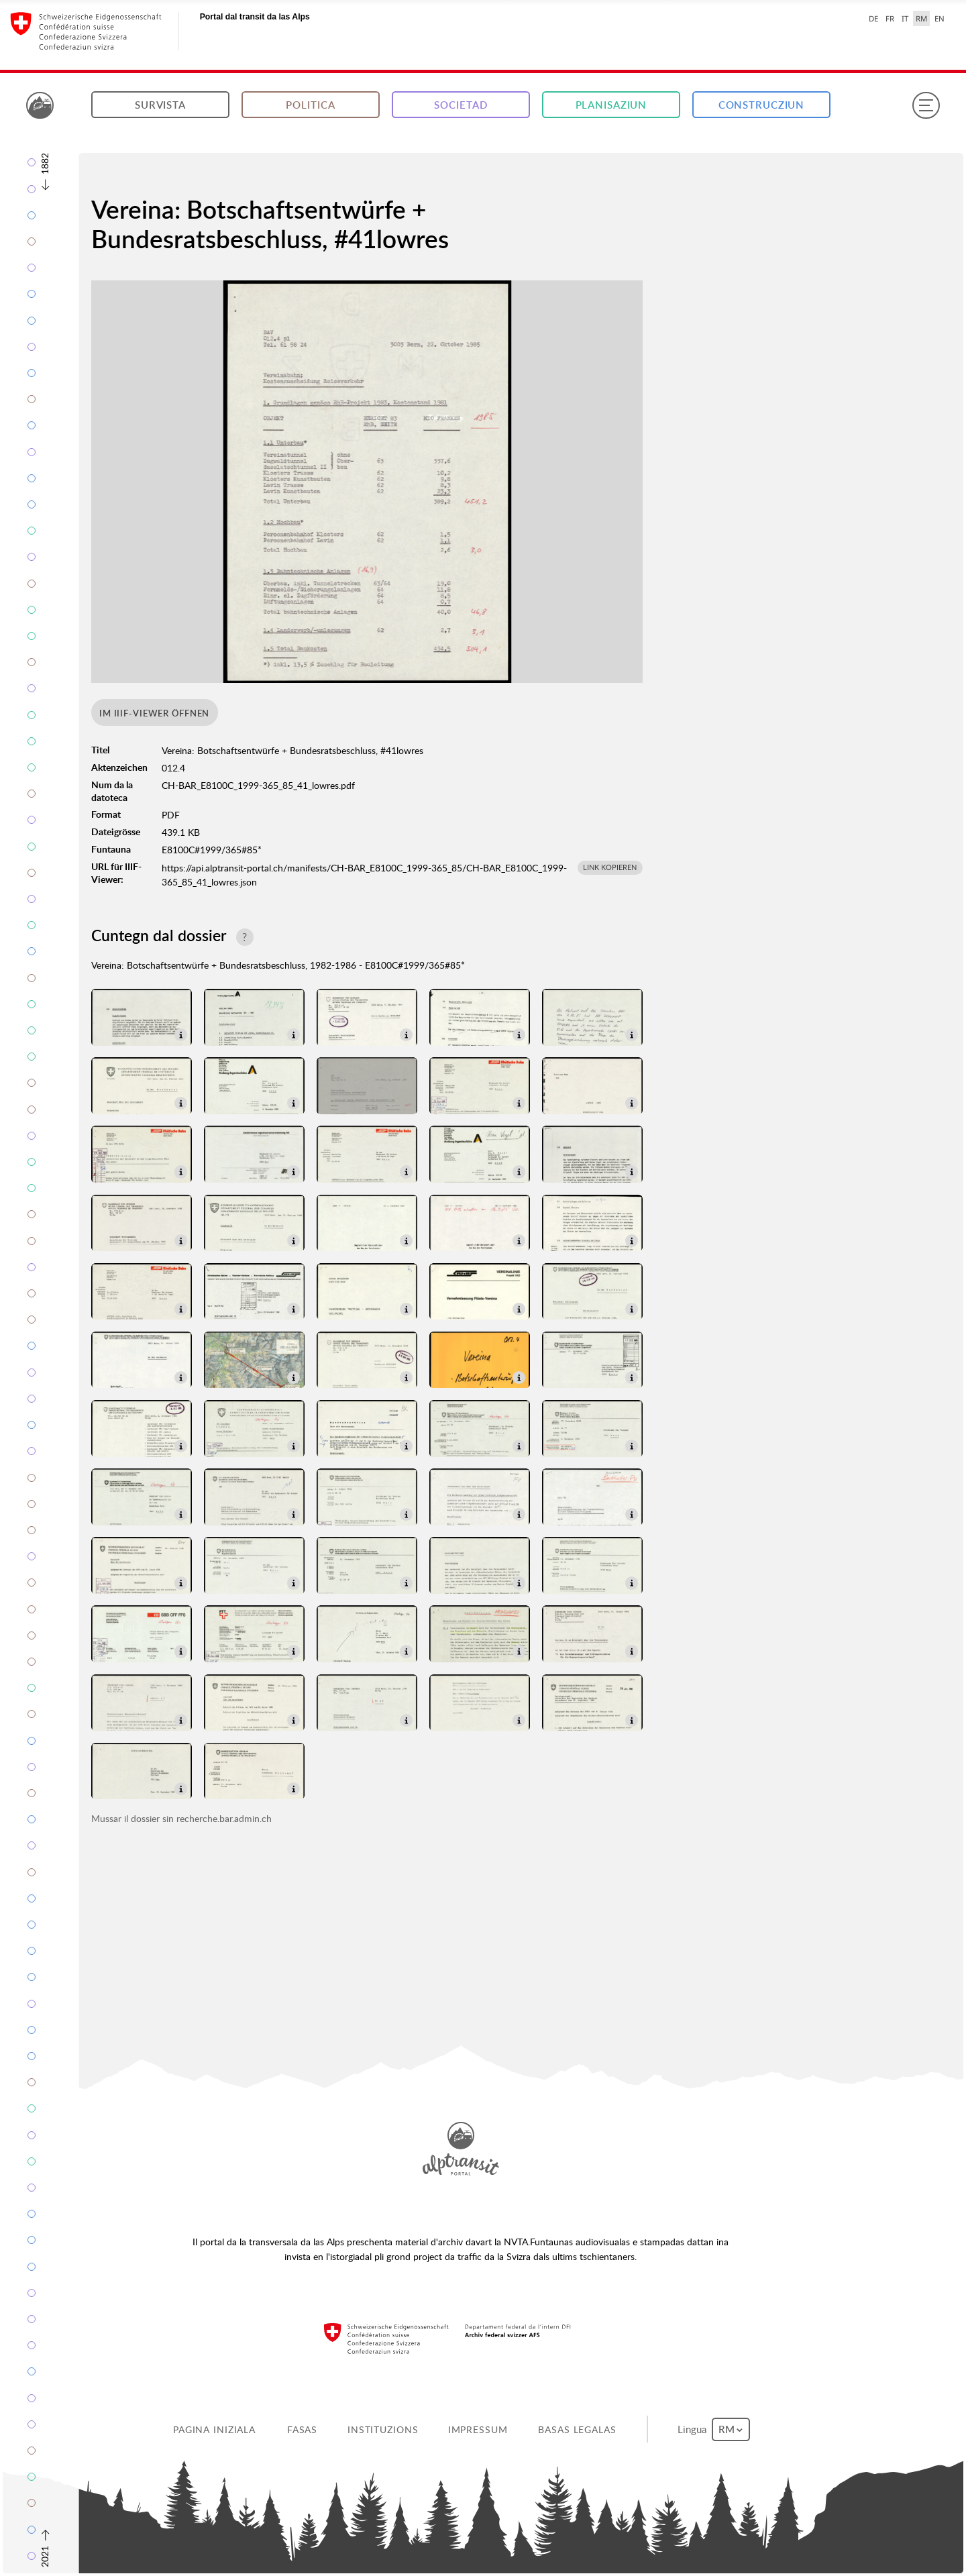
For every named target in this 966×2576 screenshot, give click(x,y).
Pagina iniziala (214, 2429)
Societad (460, 105)
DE (873, 18)
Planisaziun (611, 105)
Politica (310, 105)
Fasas (302, 2429)
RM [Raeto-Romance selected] (921, 18)
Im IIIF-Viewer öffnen (154, 713)
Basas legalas (577, 2429)
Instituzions (383, 2429)
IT (905, 18)
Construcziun (761, 105)
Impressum (478, 2429)
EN (939, 18)
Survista (160, 105)
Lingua (714, 2429)
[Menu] (925, 105)
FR (889, 18)
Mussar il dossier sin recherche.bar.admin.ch (181, 1818)
